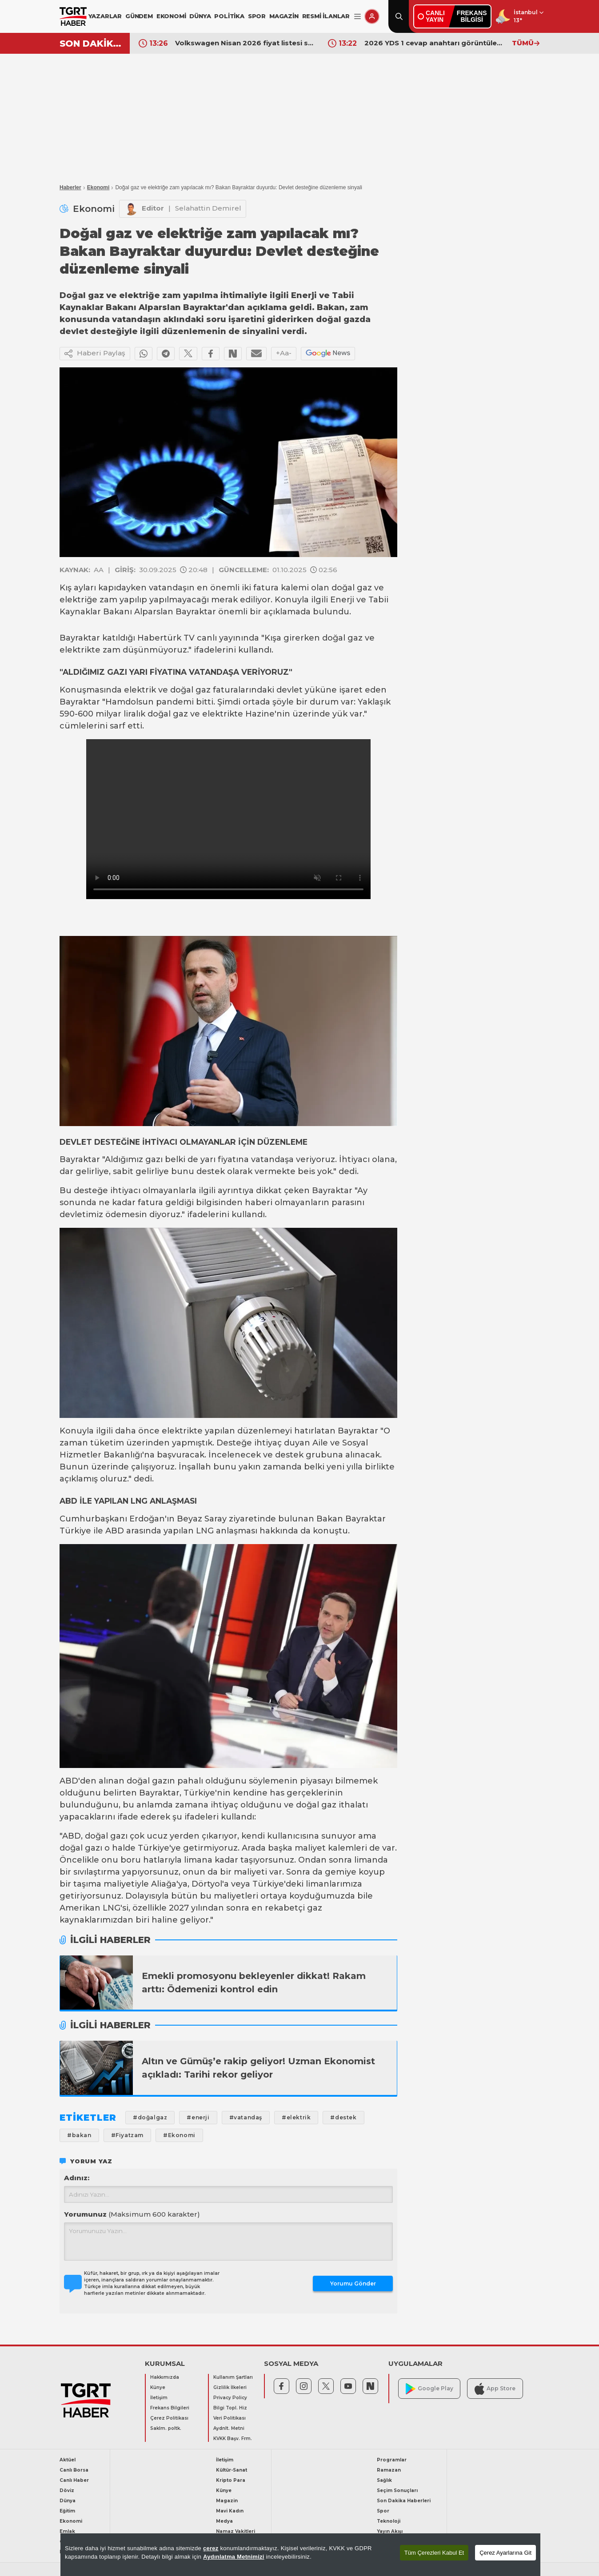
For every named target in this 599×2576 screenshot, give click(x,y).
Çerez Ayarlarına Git (505, 2552)
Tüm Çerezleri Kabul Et (434, 2552)
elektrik (140, 690)
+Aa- (284, 353)
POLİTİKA (229, 16)
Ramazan (389, 2470)
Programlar (392, 2460)
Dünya (68, 2501)
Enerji (342, 600)
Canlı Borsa (74, 2470)
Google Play (429, 2388)
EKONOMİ (171, 16)
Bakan (329, 1519)
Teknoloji (388, 2521)
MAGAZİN (284, 16)
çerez (211, 2548)
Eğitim (67, 2511)
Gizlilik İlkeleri (230, 2387)
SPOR (257, 16)
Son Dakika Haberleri (404, 2501)
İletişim (159, 2398)
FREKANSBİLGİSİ (472, 16)
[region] (300, 2554)
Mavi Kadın (230, 2511)
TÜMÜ (525, 43)
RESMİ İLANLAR (326, 16)
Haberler (70, 187)
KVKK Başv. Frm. (232, 2438)
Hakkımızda (164, 2377)
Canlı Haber (74, 2480)
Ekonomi (98, 187)
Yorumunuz (132, 2214)
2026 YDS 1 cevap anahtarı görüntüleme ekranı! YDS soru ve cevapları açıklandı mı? (434, 43)
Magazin (227, 2501)
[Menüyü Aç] (357, 17)
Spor (383, 2511)
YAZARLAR (105, 16)
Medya (224, 2521)
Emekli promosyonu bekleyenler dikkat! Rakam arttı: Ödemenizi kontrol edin (254, 1983)
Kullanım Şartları (233, 2377)
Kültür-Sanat (231, 2470)
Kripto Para (230, 2480)
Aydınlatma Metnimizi (233, 2556)
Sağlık (384, 2480)
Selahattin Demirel (208, 208)
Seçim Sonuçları (397, 2490)
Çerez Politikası (169, 2418)
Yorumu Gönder (353, 2283)
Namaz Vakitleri (235, 2531)
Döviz (67, 2490)
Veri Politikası (229, 2418)
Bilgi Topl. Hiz (230, 2408)
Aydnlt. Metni (228, 2428)
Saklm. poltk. (165, 2428)
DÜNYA (200, 16)
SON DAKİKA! (91, 43)
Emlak (67, 2531)
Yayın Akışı (390, 2531)
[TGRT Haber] (73, 16)
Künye (157, 2387)
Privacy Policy (230, 2398)
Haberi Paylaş (94, 353)
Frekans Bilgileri (169, 2408)
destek (210, 1171)
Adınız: (76, 2178)
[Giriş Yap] (371, 16)
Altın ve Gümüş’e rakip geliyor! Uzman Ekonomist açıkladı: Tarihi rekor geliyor (258, 2068)
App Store (495, 2389)
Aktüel (68, 2460)
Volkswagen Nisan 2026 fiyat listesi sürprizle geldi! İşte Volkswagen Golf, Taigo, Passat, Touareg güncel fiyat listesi (245, 43)
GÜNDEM (139, 16)
